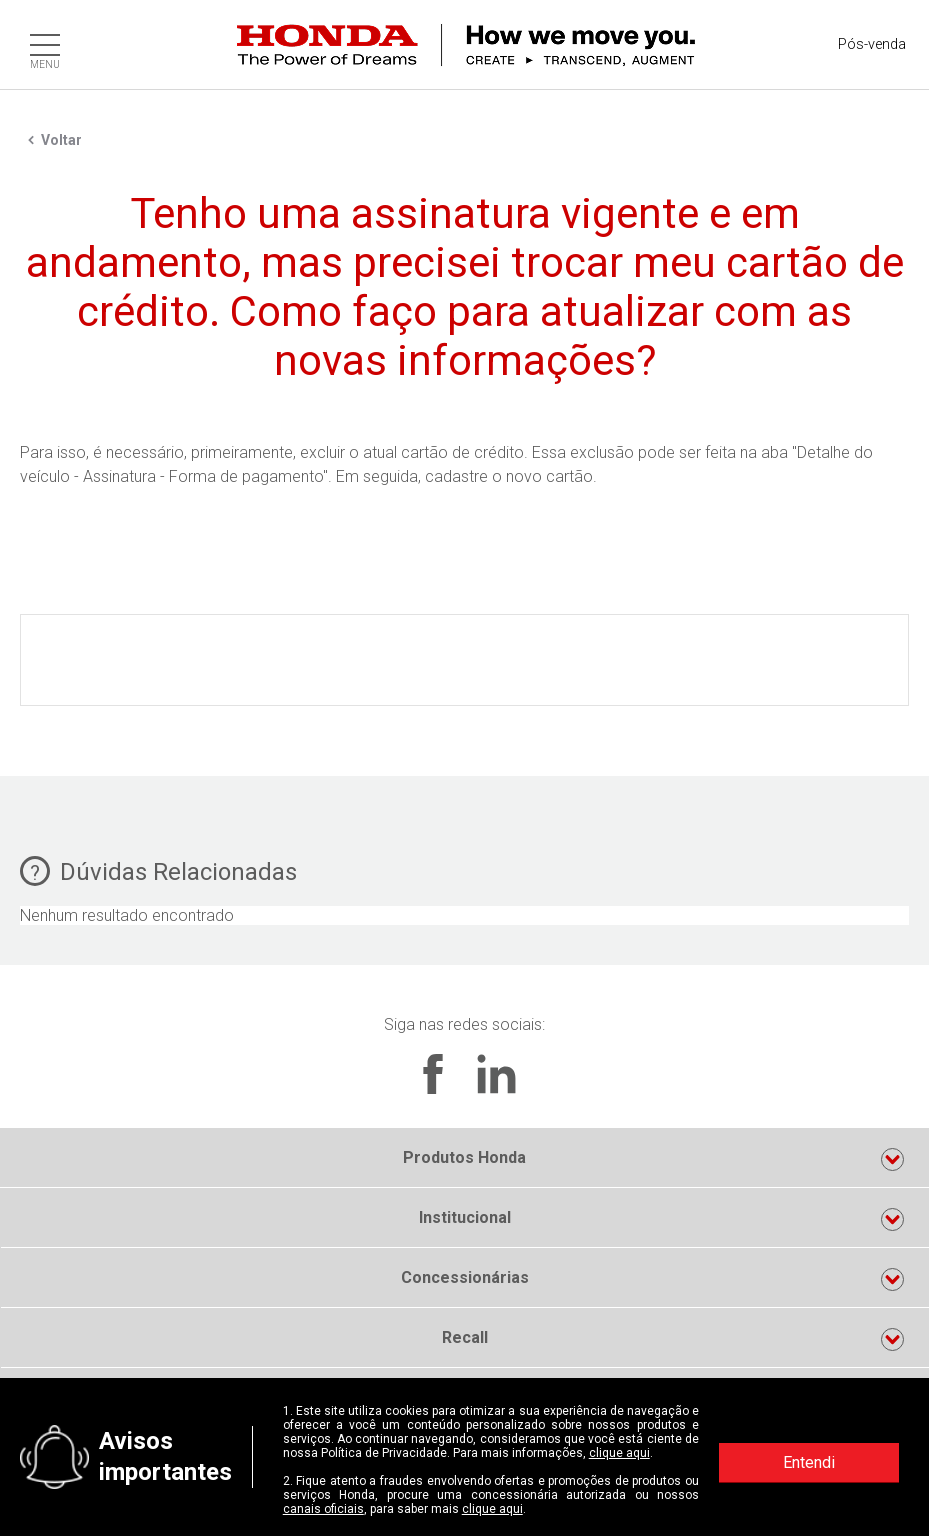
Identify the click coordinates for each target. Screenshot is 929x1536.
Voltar (61, 140)
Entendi (809, 1462)
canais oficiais (323, 1509)
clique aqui (619, 1453)
